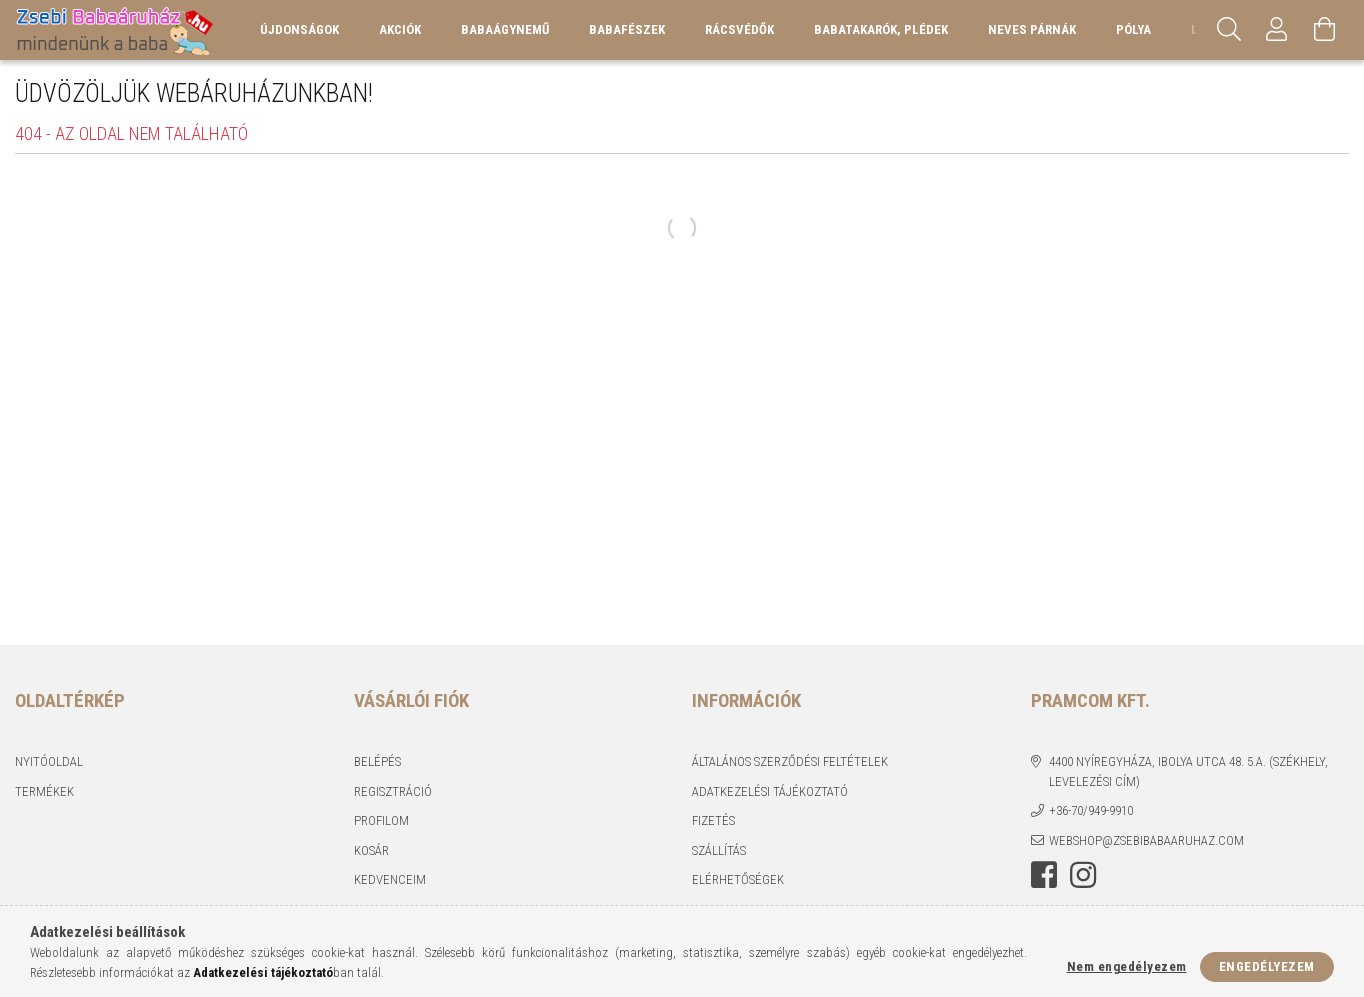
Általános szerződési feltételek (790, 761)
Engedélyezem (1267, 966)
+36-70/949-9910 (1091, 810)
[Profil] (1277, 30)
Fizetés (713, 820)
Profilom (381, 820)
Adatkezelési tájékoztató (770, 791)
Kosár (371, 850)
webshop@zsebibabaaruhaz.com (1146, 840)
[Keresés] (1229, 30)
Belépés (377, 761)
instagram (1083, 875)
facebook (1044, 875)
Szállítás (719, 850)
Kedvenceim (390, 879)
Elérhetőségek (738, 879)
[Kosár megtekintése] (1325, 30)
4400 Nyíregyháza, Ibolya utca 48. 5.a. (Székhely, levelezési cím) (1188, 771)
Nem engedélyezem (1127, 966)
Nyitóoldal (49, 761)
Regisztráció (393, 791)
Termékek (44, 791)
